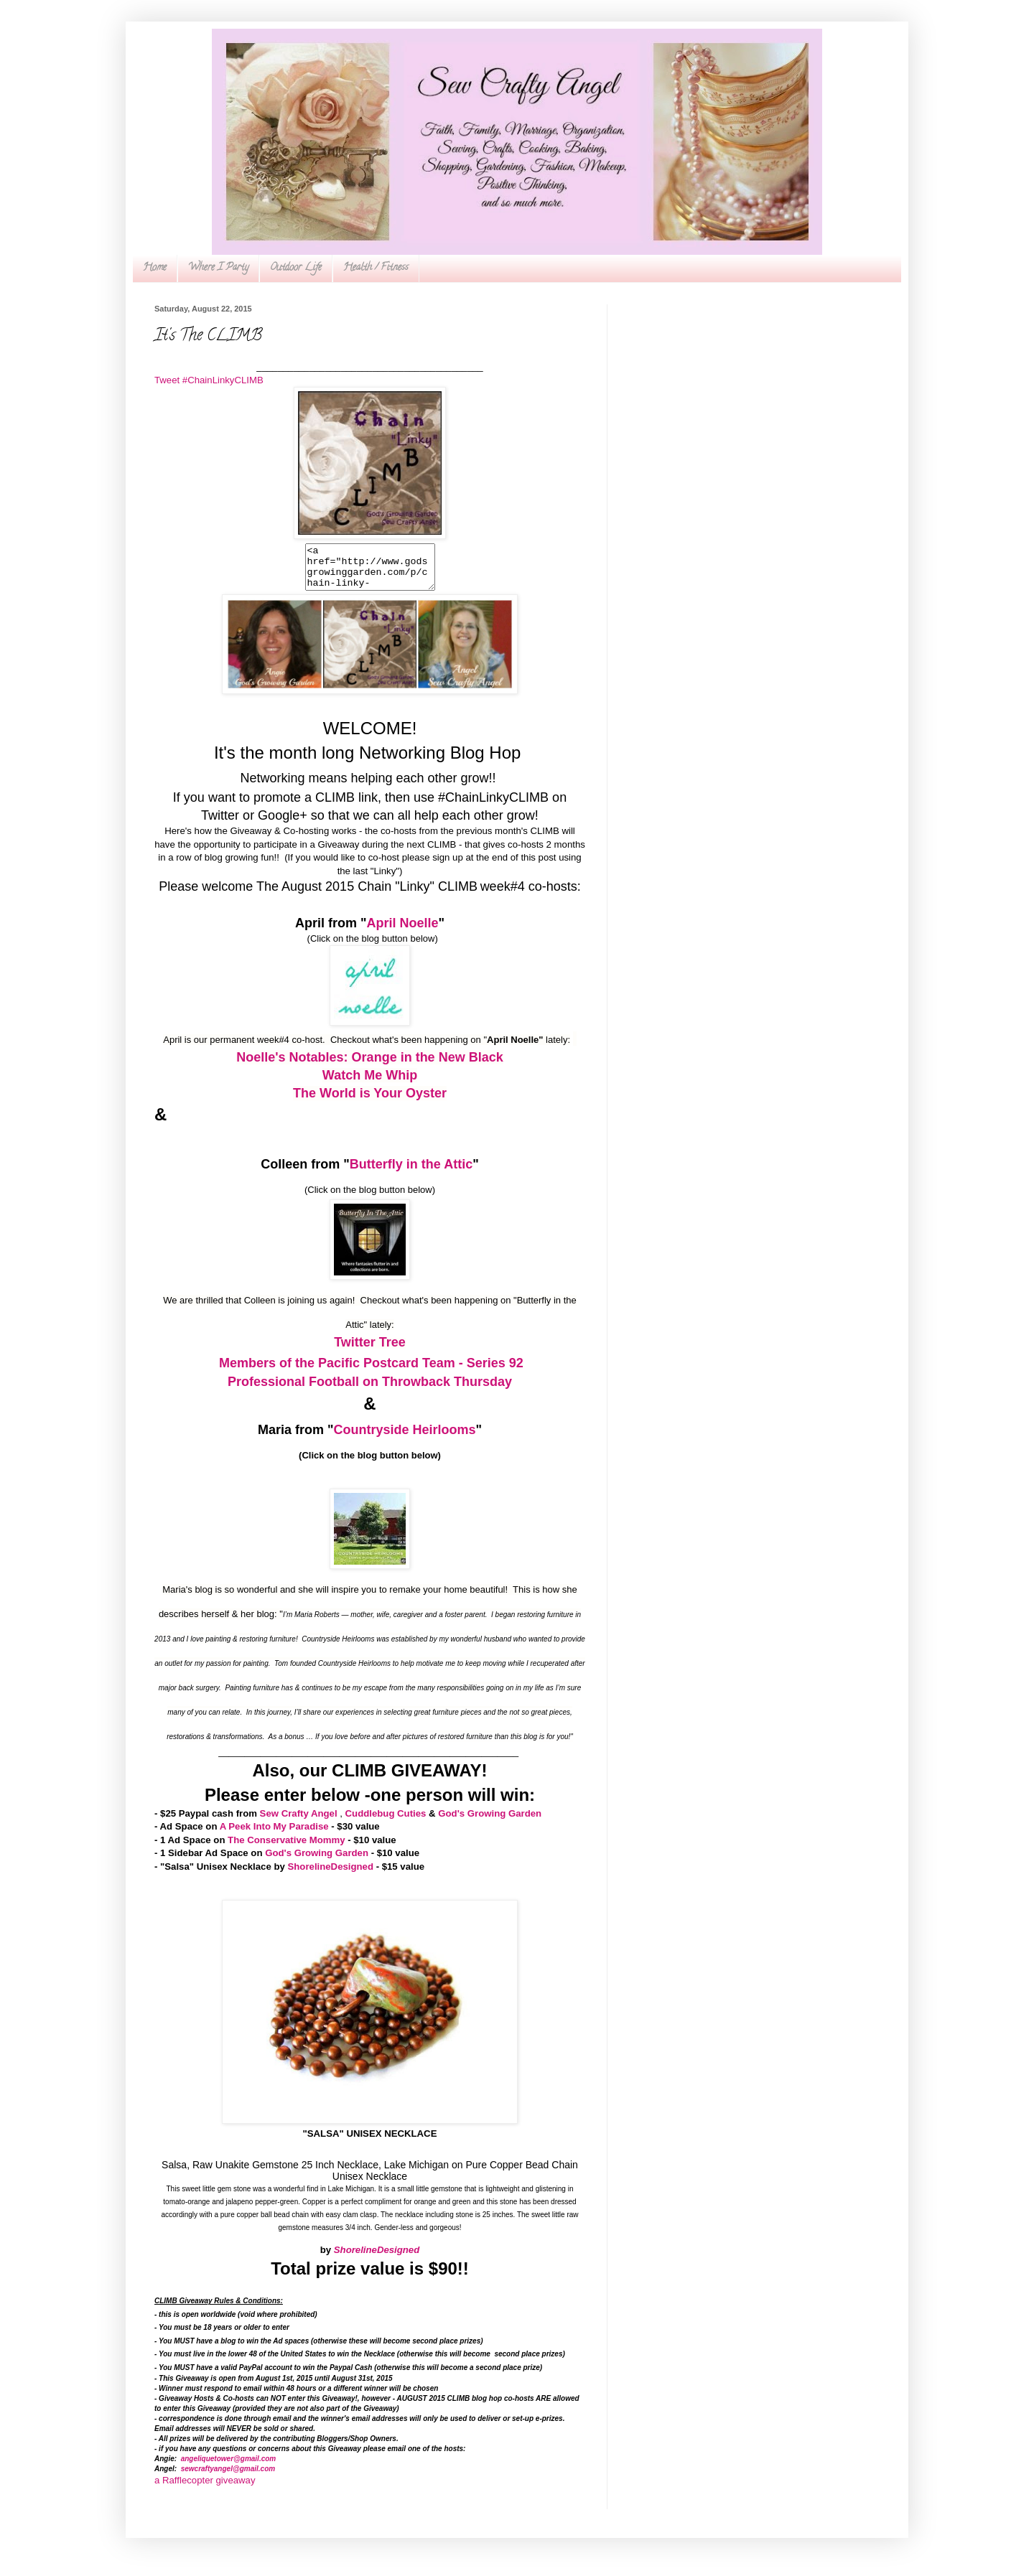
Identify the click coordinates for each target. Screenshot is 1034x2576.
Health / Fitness (376, 268)
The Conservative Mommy (286, 1848)
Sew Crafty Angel (298, 1822)
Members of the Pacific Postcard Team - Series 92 (371, 1371)
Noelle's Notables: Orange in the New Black (369, 1066)
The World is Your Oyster (370, 1102)
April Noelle (402, 931)
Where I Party (218, 268)
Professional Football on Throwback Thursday (370, 1390)
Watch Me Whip (369, 1084)
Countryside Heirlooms (404, 1438)
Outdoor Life (296, 268)
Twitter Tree (370, 1351)
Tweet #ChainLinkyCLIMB (209, 380)
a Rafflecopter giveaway (205, 2488)
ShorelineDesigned (330, 1875)
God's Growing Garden (489, 1822)
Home (155, 268)
